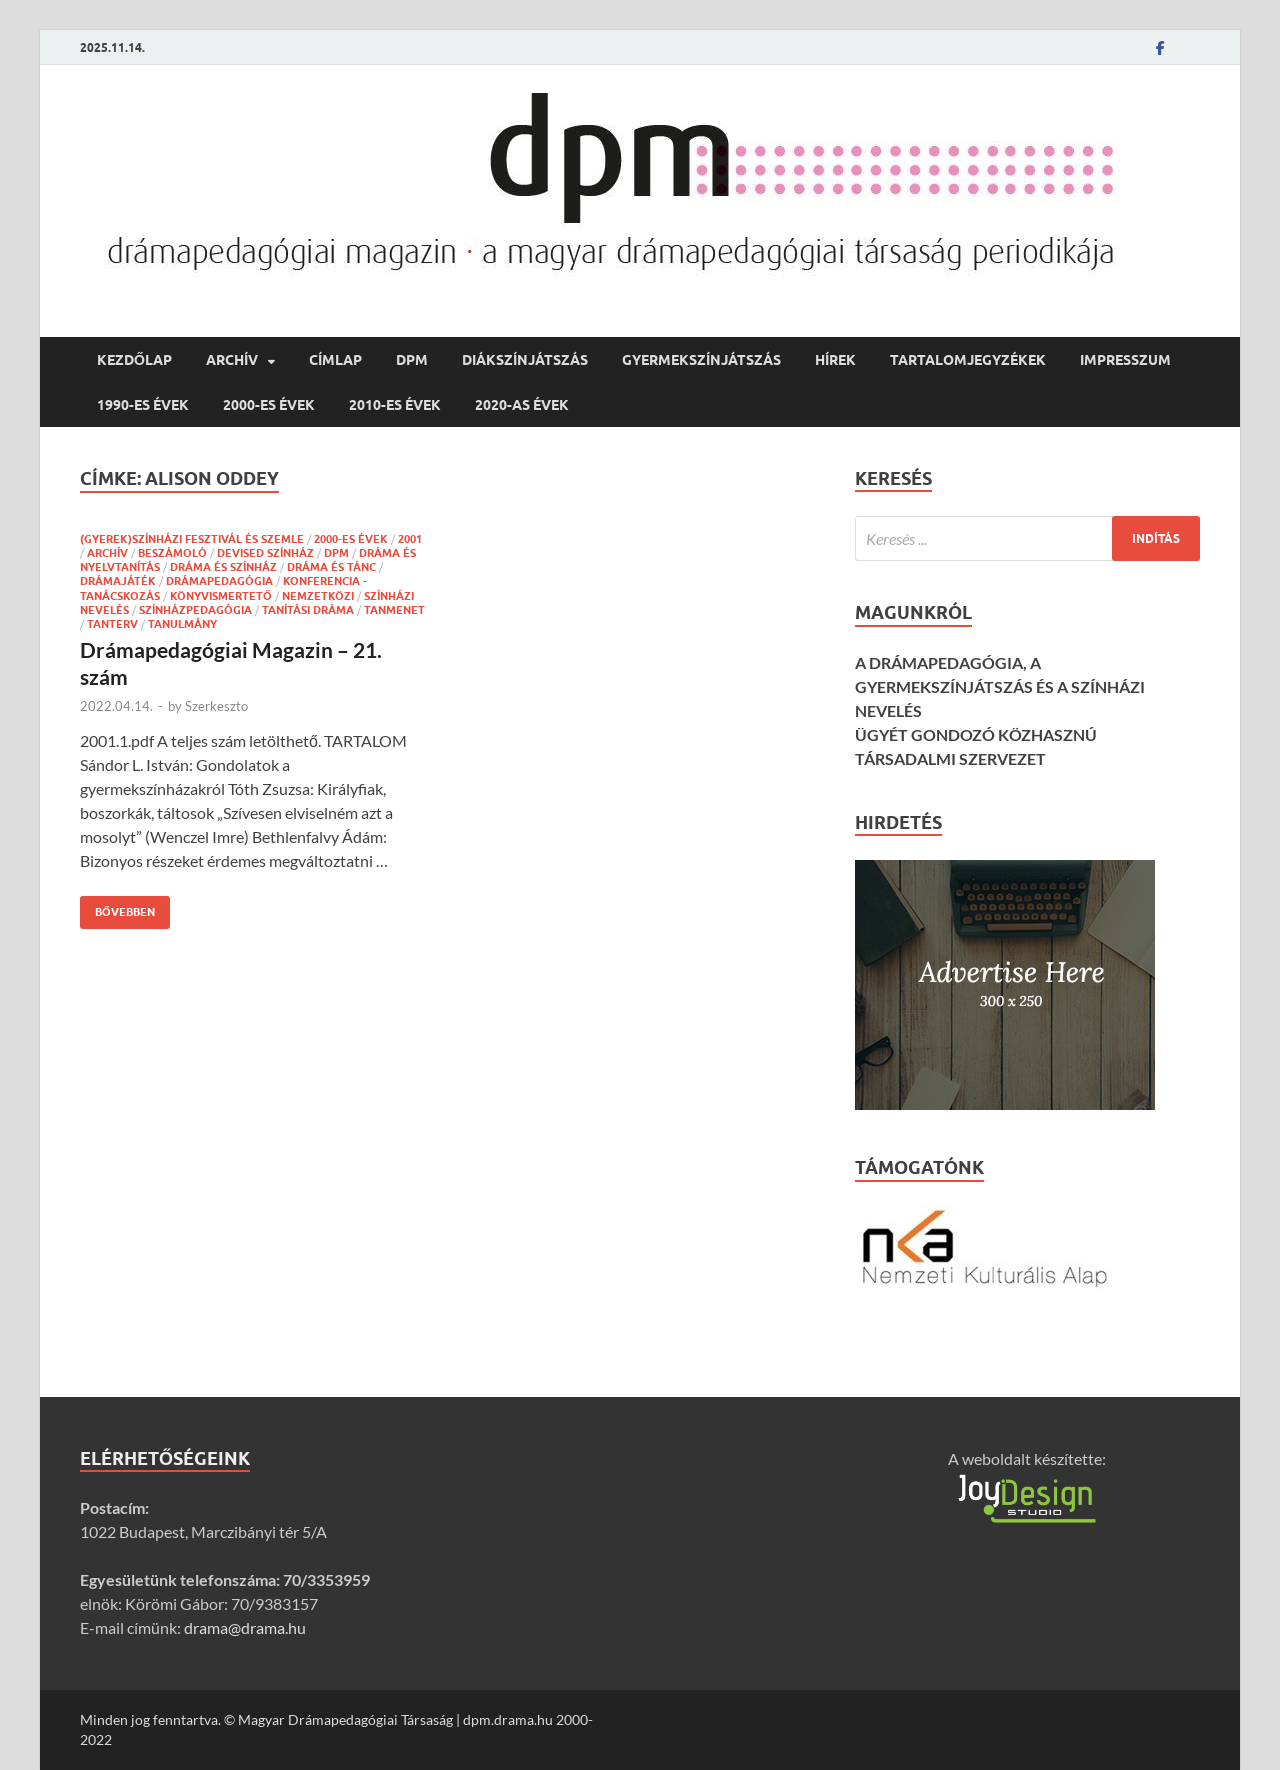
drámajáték (118, 581)
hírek (835, 360)
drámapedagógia (219, 581)
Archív (232, 360)
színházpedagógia (195, 610)
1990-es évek (143, 405)
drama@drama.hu (245, 1627)
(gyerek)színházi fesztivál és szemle (192, 539)
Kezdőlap (134, 360)
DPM (412, 360)
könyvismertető (221, 596)
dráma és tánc (331, 567)
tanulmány (182, 624)
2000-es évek (269, 405)
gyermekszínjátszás (701, 360)
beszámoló (172, 553)
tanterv (112, 624)
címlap (335, 360)
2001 (410, 539)
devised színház (265, 553)
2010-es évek (395, 405)
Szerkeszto (216, 706)
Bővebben (117, 907)
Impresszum (1125, 360)
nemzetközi (318, 596)
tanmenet (394, 610)
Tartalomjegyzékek (968, 360)
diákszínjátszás (525, 360)
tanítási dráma (308, 610)
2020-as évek (522, 405)
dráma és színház (223, 567)
